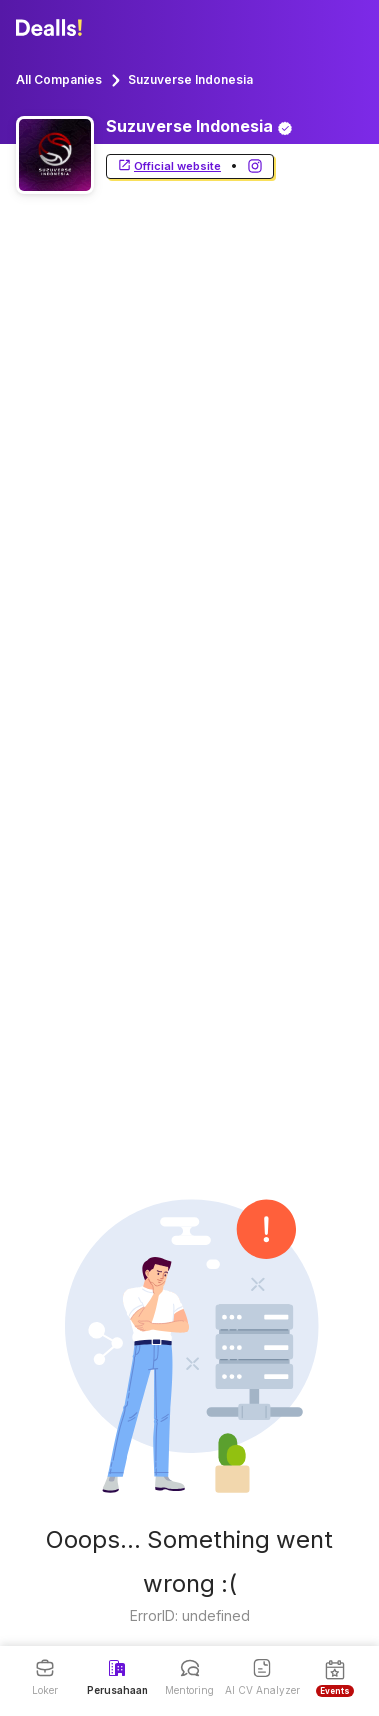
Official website (169, 166)
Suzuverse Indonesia (190, 79)
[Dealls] (52, 28)
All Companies (59, 79)
